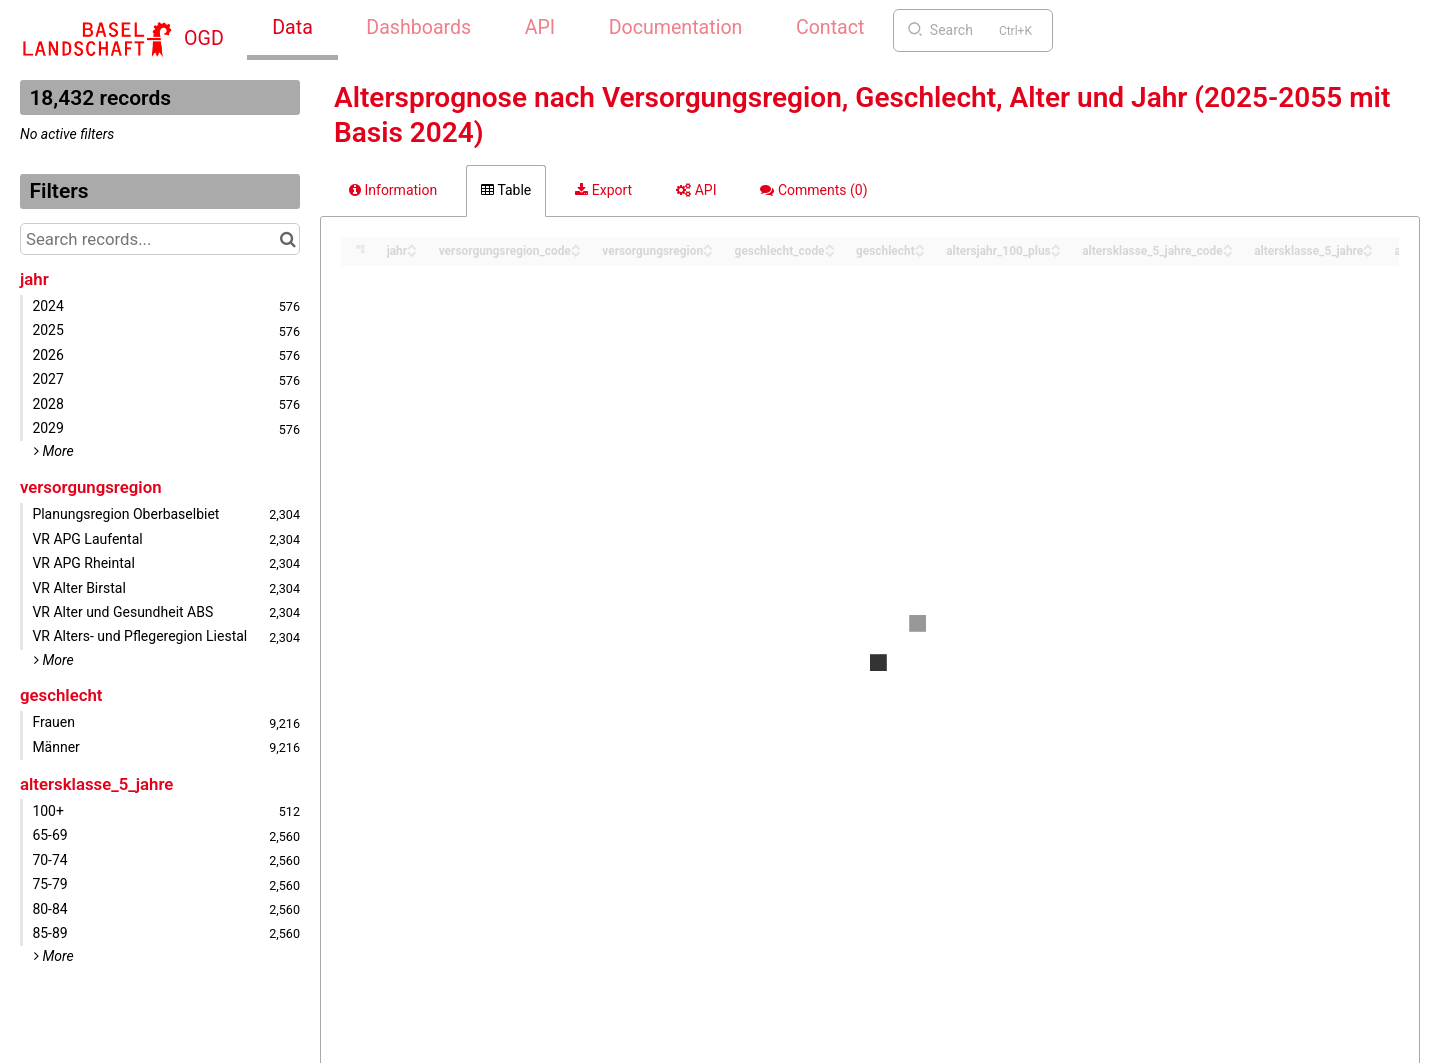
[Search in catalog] (287, 239)
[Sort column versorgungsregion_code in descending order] (576, 252)
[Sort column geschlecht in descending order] (920, 252)
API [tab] (696, 190)
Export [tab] (603, 190)
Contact (830, 27)
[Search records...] (160, 239)
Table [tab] (506, 190)
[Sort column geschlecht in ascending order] (920, 245)
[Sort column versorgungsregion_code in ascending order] (576, 245)
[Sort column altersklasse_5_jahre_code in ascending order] (1228, 245)
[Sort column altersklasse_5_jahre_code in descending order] (1228, 252)
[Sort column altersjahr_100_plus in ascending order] (1056, 245)
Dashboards (418, 27)
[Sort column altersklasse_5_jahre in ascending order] (1368, 245)
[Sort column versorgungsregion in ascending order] (708, 245)
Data (292, 27)
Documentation (676, 27)
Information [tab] (393, 190)
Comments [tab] (813, 190)
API (540, 27)
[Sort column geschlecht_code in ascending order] (830, 245)
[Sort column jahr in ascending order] (412, 245)
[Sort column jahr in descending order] (412, 252)
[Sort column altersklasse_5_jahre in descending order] (1368, 252)
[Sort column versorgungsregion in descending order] (708, 252)
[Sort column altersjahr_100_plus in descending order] (1056, 252)
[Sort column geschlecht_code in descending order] (830, 252)
